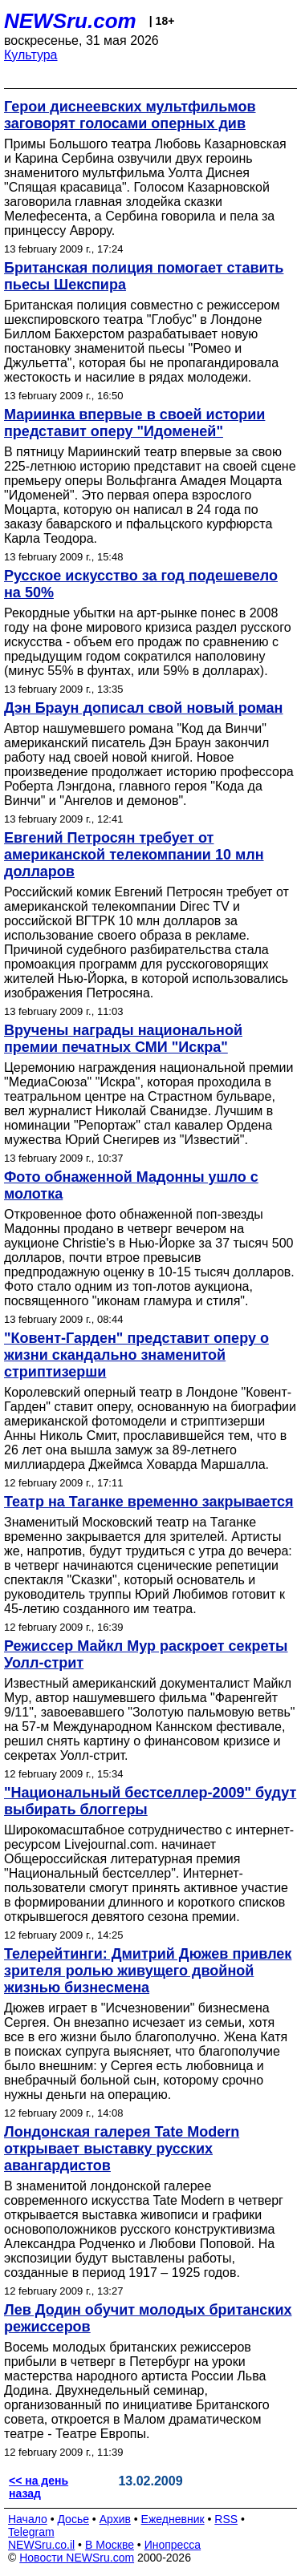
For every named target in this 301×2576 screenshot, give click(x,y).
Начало (27, 2519)
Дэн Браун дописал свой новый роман (143, 708)
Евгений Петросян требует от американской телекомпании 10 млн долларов (134, 855)
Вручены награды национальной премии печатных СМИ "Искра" (123, 1038)
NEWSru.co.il (41, 2544)
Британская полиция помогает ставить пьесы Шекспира (143, 276)
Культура (31, 55)
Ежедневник (173, 2519)
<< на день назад (38, 2487)
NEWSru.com (70, 21)
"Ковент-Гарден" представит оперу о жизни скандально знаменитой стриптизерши (136, 1355)
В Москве (109, 2544)
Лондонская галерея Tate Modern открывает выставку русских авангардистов (121, 2149)
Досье (73, 2519)
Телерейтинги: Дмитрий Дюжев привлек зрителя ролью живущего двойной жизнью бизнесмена (147, 1971)
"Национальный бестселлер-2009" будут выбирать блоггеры (150, 1801)
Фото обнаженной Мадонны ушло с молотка (131, 1185)
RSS (226, 2519)
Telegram (31, 2531)
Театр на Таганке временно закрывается (148, 1502)
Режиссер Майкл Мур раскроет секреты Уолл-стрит (146, 1654)
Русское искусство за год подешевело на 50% (141, 584)
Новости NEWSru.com (76, 2557)
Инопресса (172, 2544)
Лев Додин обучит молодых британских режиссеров (147, 2318)
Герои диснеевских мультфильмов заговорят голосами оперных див (130, 115)
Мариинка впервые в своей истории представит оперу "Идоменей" (134, 422)
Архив (115, 2519)
